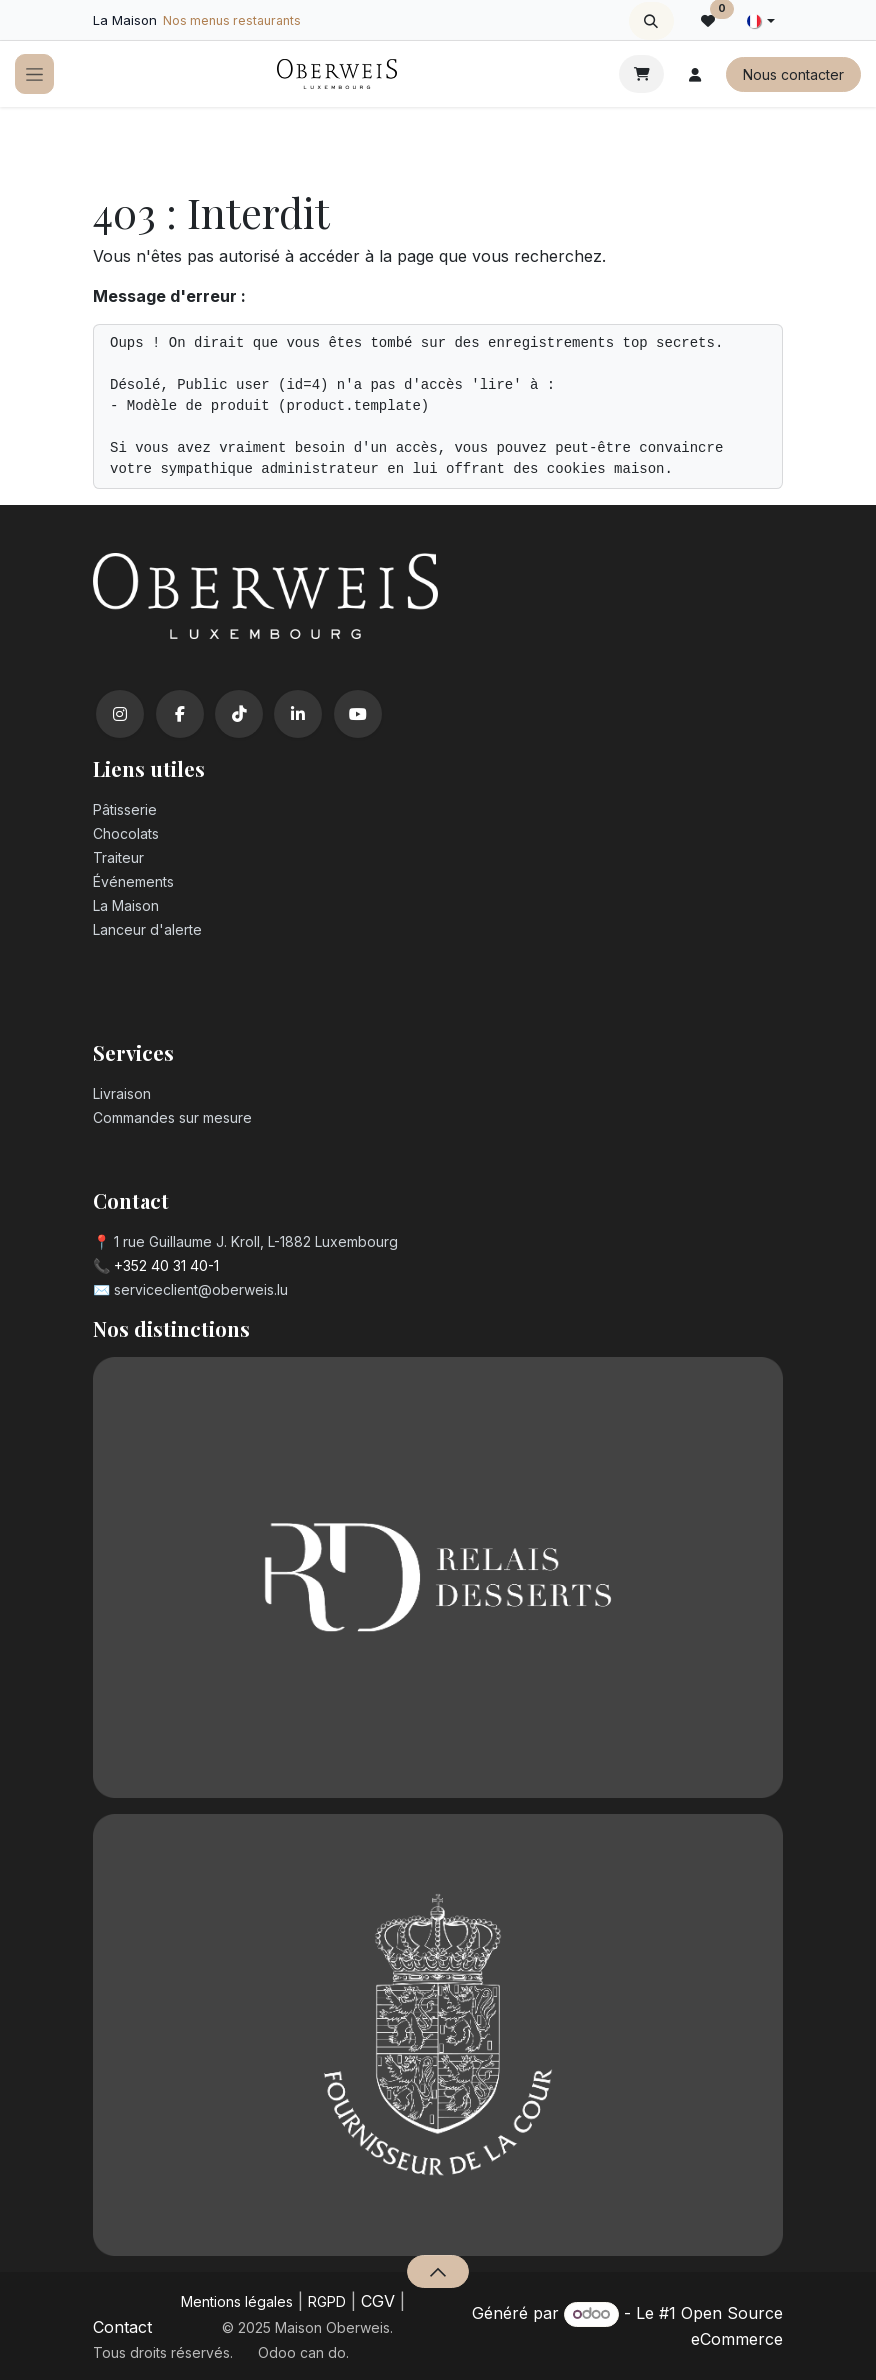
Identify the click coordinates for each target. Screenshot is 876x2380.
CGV (378, 2301)
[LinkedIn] (298, 714)
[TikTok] (239, 714)
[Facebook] (180, 714)
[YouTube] (358, 714)
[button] (651, 21)
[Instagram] (120, 714)
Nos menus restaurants (232, 20)
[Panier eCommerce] (641, 74)
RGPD (327, 2301)
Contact (122, 2327)
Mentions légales (237, 2301)
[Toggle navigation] (34, 74)
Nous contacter (793, 74)
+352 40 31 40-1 (166, 1265)
